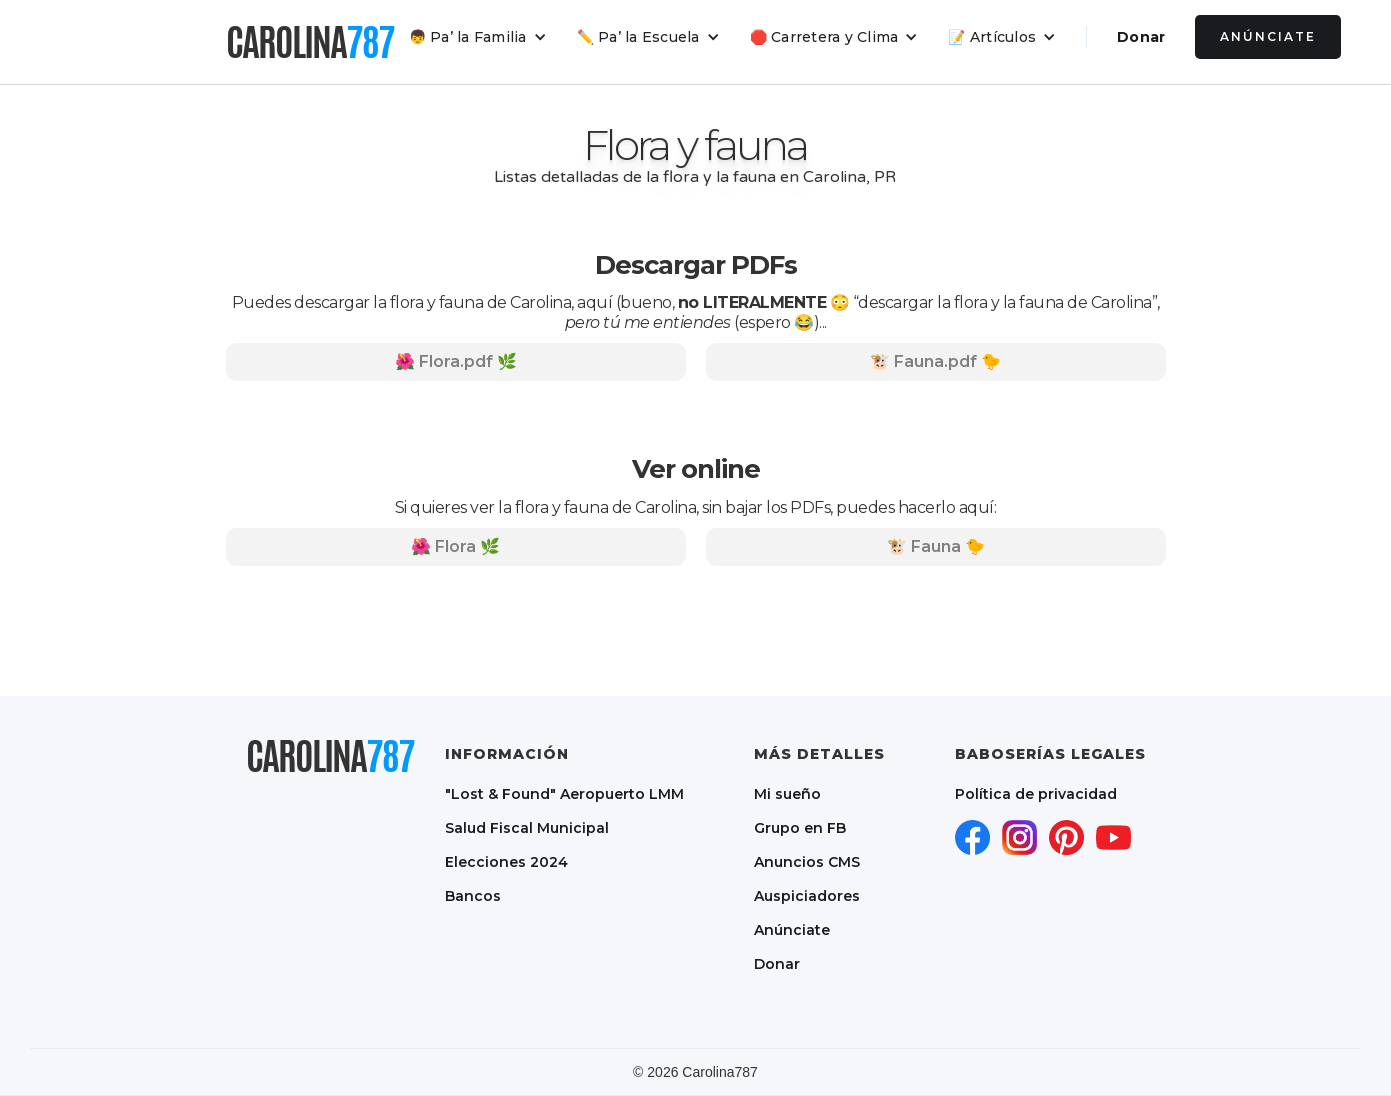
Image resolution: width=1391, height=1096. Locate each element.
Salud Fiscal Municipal (527, 828)
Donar (1141, 37)
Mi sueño (787, 794)
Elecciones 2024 (506, 862)
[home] (310, 42)
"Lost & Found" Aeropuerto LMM (564, 794)
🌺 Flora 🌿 (455, 546)
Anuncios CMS (807, 862)
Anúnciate (1268, 36)
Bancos (473, 896)
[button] (478, 37)
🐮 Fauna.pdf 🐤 (935, 361)
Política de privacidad (1036, 794)
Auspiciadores (807, 896)
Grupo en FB (800, 828)
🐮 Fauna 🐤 (936, 546)
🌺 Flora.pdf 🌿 (456, 361)
